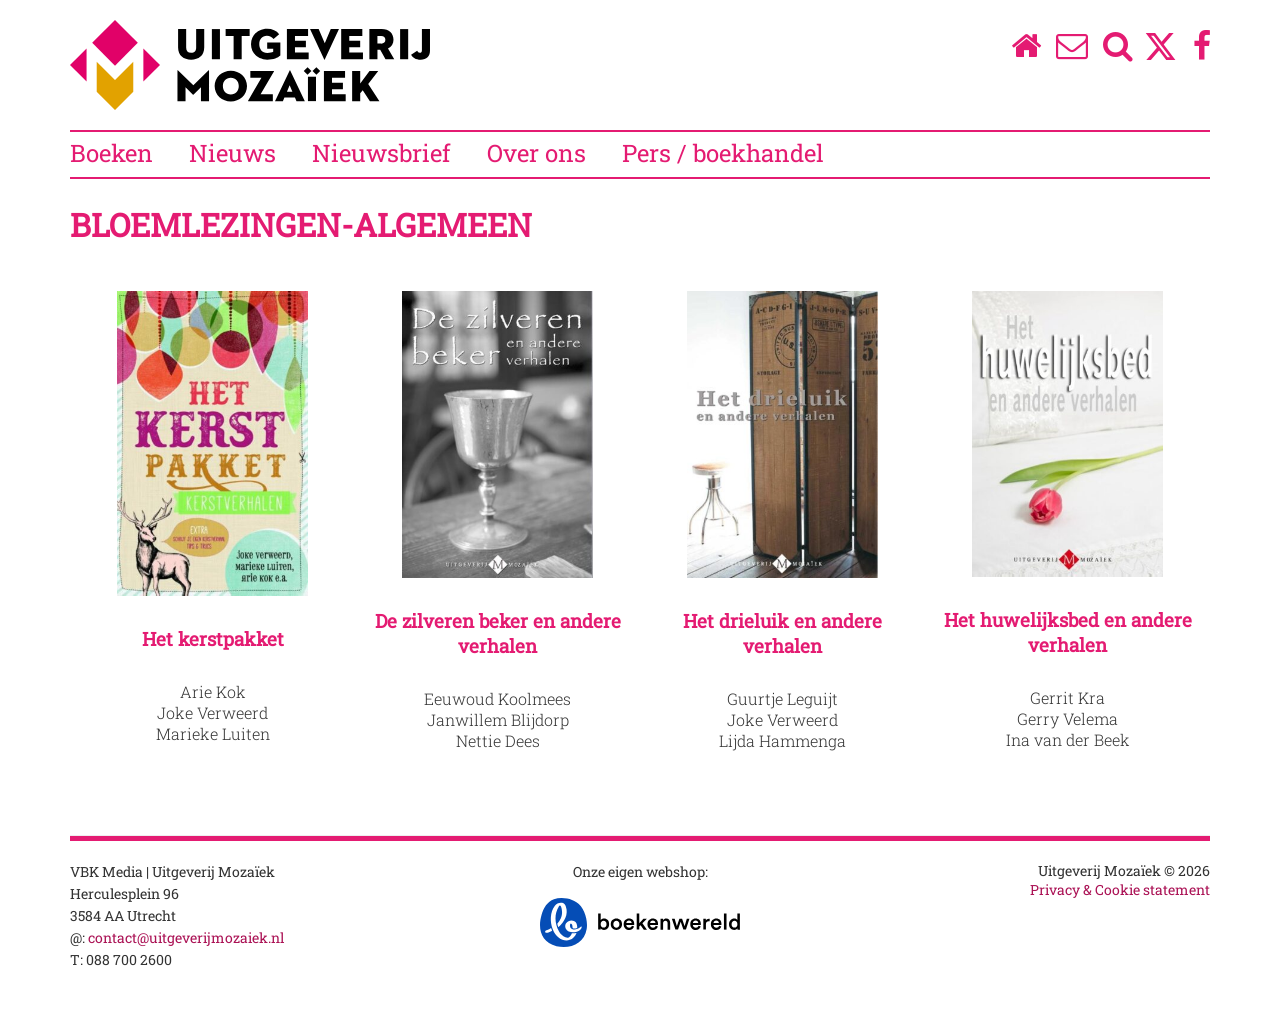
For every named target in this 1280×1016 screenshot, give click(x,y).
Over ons (536, 153)
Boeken (111, 153)
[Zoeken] (1118, 50)
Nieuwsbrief (381, 153)
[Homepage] (1025, 50)
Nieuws (232, 153)
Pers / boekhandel (723, 153)
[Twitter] (1160, 56)
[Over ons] (1072, 50)
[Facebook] (1202, 50)
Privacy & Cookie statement (1120, 889)
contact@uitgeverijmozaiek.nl (186, 937)
